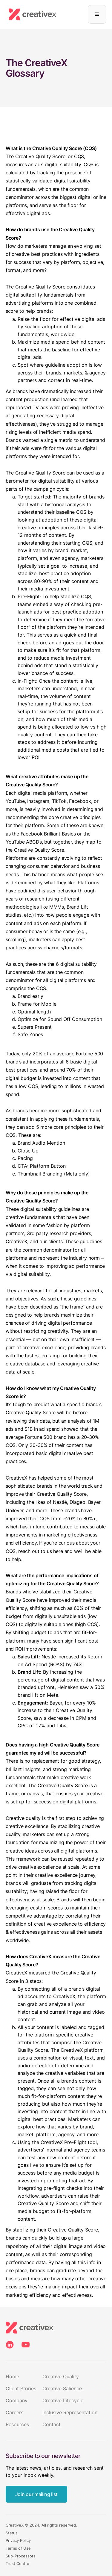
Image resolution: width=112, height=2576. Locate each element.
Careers (14, 2412)
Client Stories (21, 2388)
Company (16, 2400)
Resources (17, 2424)
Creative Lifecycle (62, 2400)
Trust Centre (17, 2563)
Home (12, 2376)
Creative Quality (60, 2376)
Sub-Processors (21, 2556)
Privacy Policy (18, 2540)
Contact (51, 2424)
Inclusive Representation (69, 2412)
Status (12, 2533)
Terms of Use (18, 2548)
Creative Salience (62, 2388)
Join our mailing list (36, 2494)
